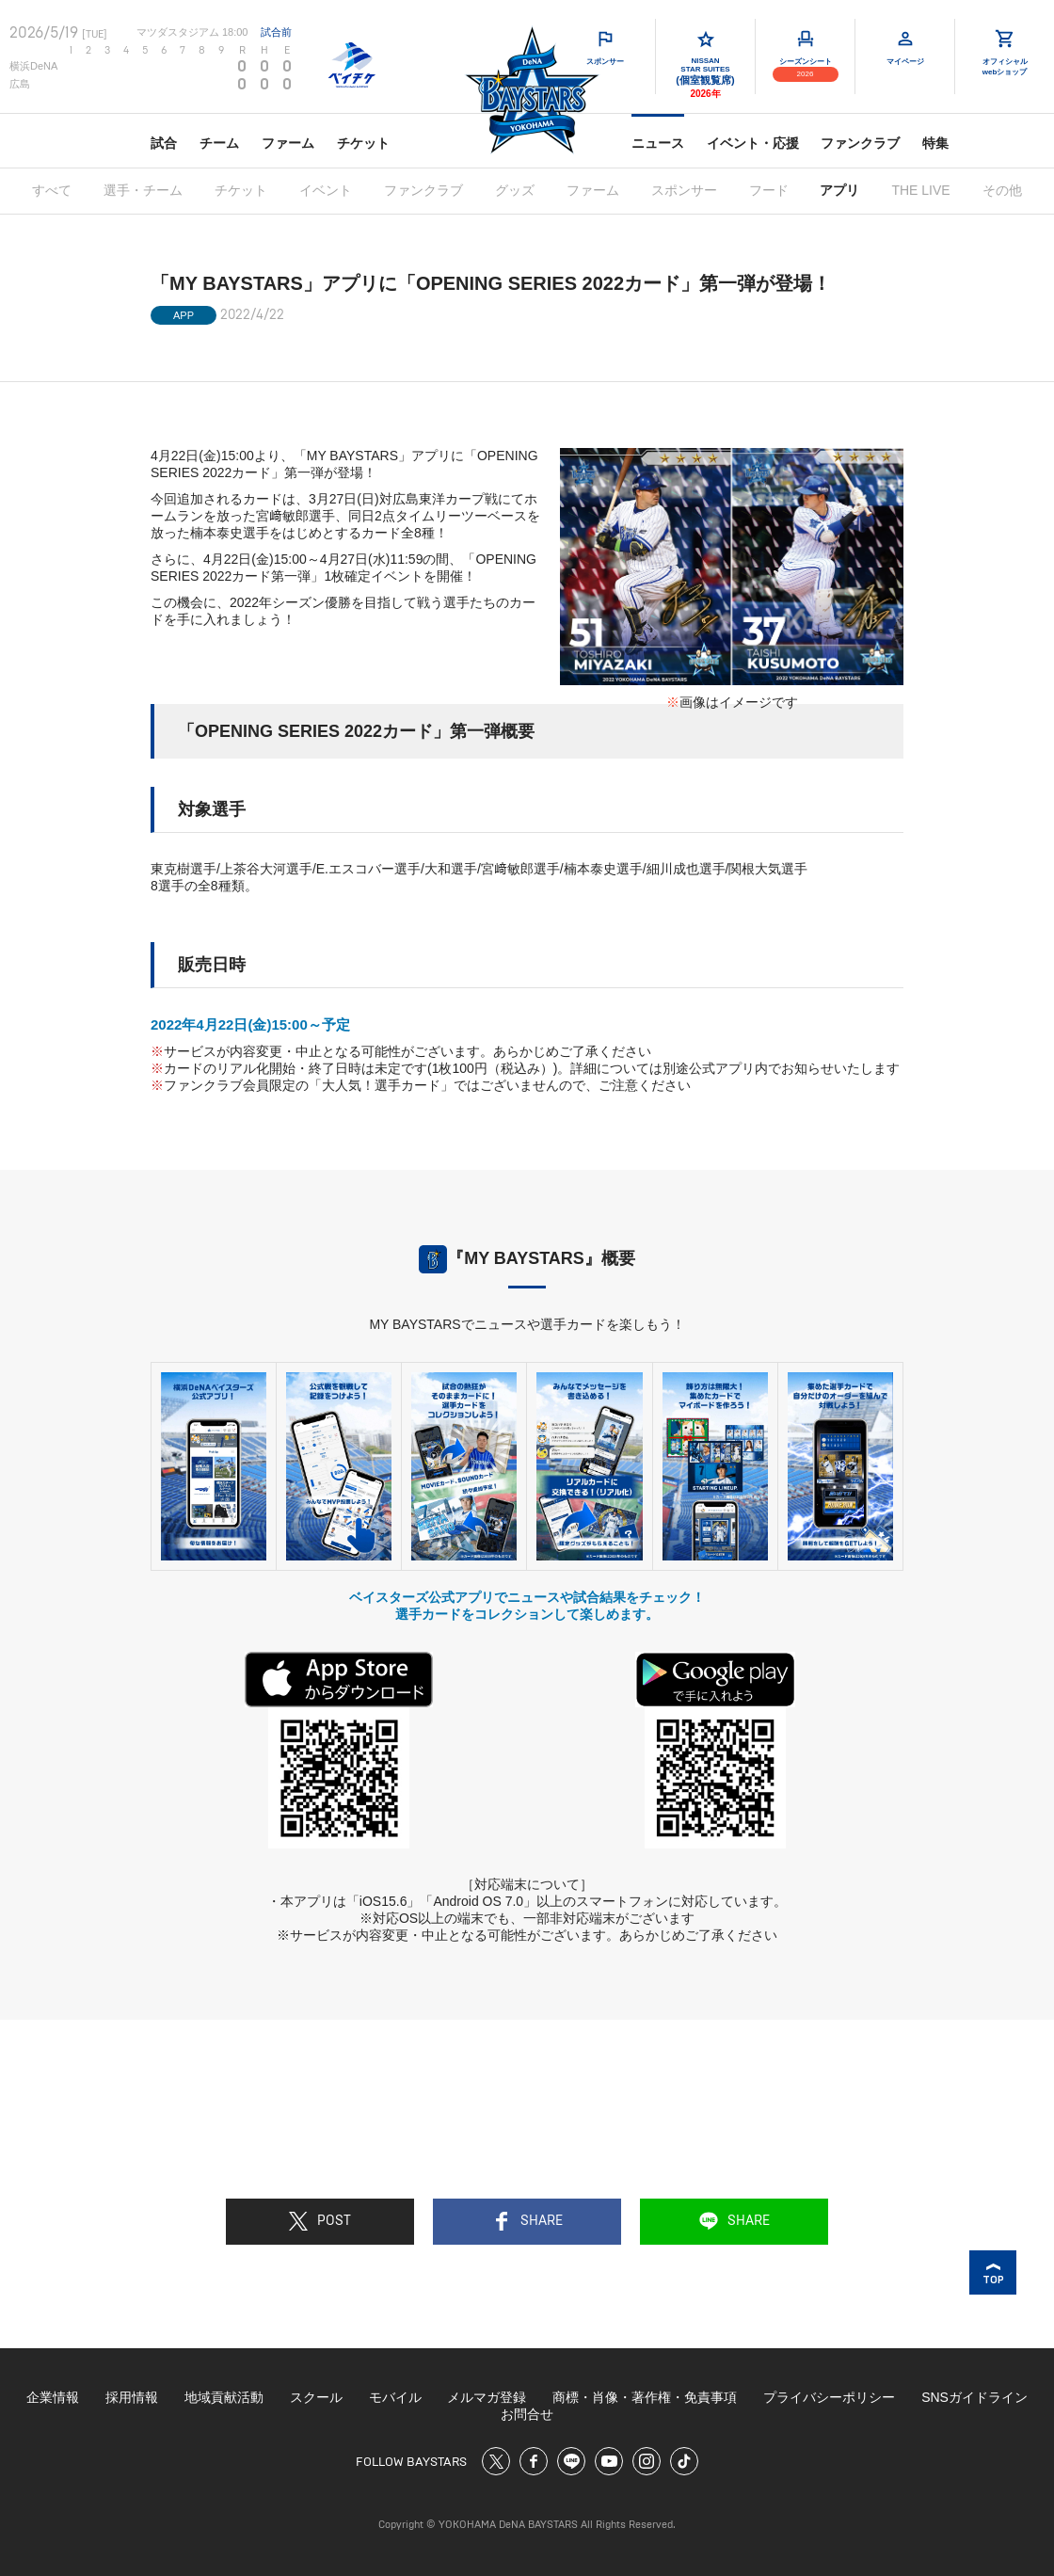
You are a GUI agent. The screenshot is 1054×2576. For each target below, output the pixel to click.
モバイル (395, 2397)
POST (320, 2221)
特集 (935, 143)
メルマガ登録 (486, 2397)
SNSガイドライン (974, 2397)
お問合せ (527, 2414)
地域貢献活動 (224, 2397)
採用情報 (131, 2397)
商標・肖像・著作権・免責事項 (644, 2397)
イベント (325, 190)
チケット (363, 143)
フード (769, 190)
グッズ (515, 190)
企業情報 (52, 2397)
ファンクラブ (860, 143)
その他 (1002, 190)
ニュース (657, 143)
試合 (164, 143)
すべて (52, 190)
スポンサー (684, 190)
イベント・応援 (753, 143)
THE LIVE (920, 190)
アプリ (839, 190)
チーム (219, 143)
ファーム (288, 143)
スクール (316, 2397)
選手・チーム (143, 190)
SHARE (527, 2221)
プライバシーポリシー (829, 2397)
